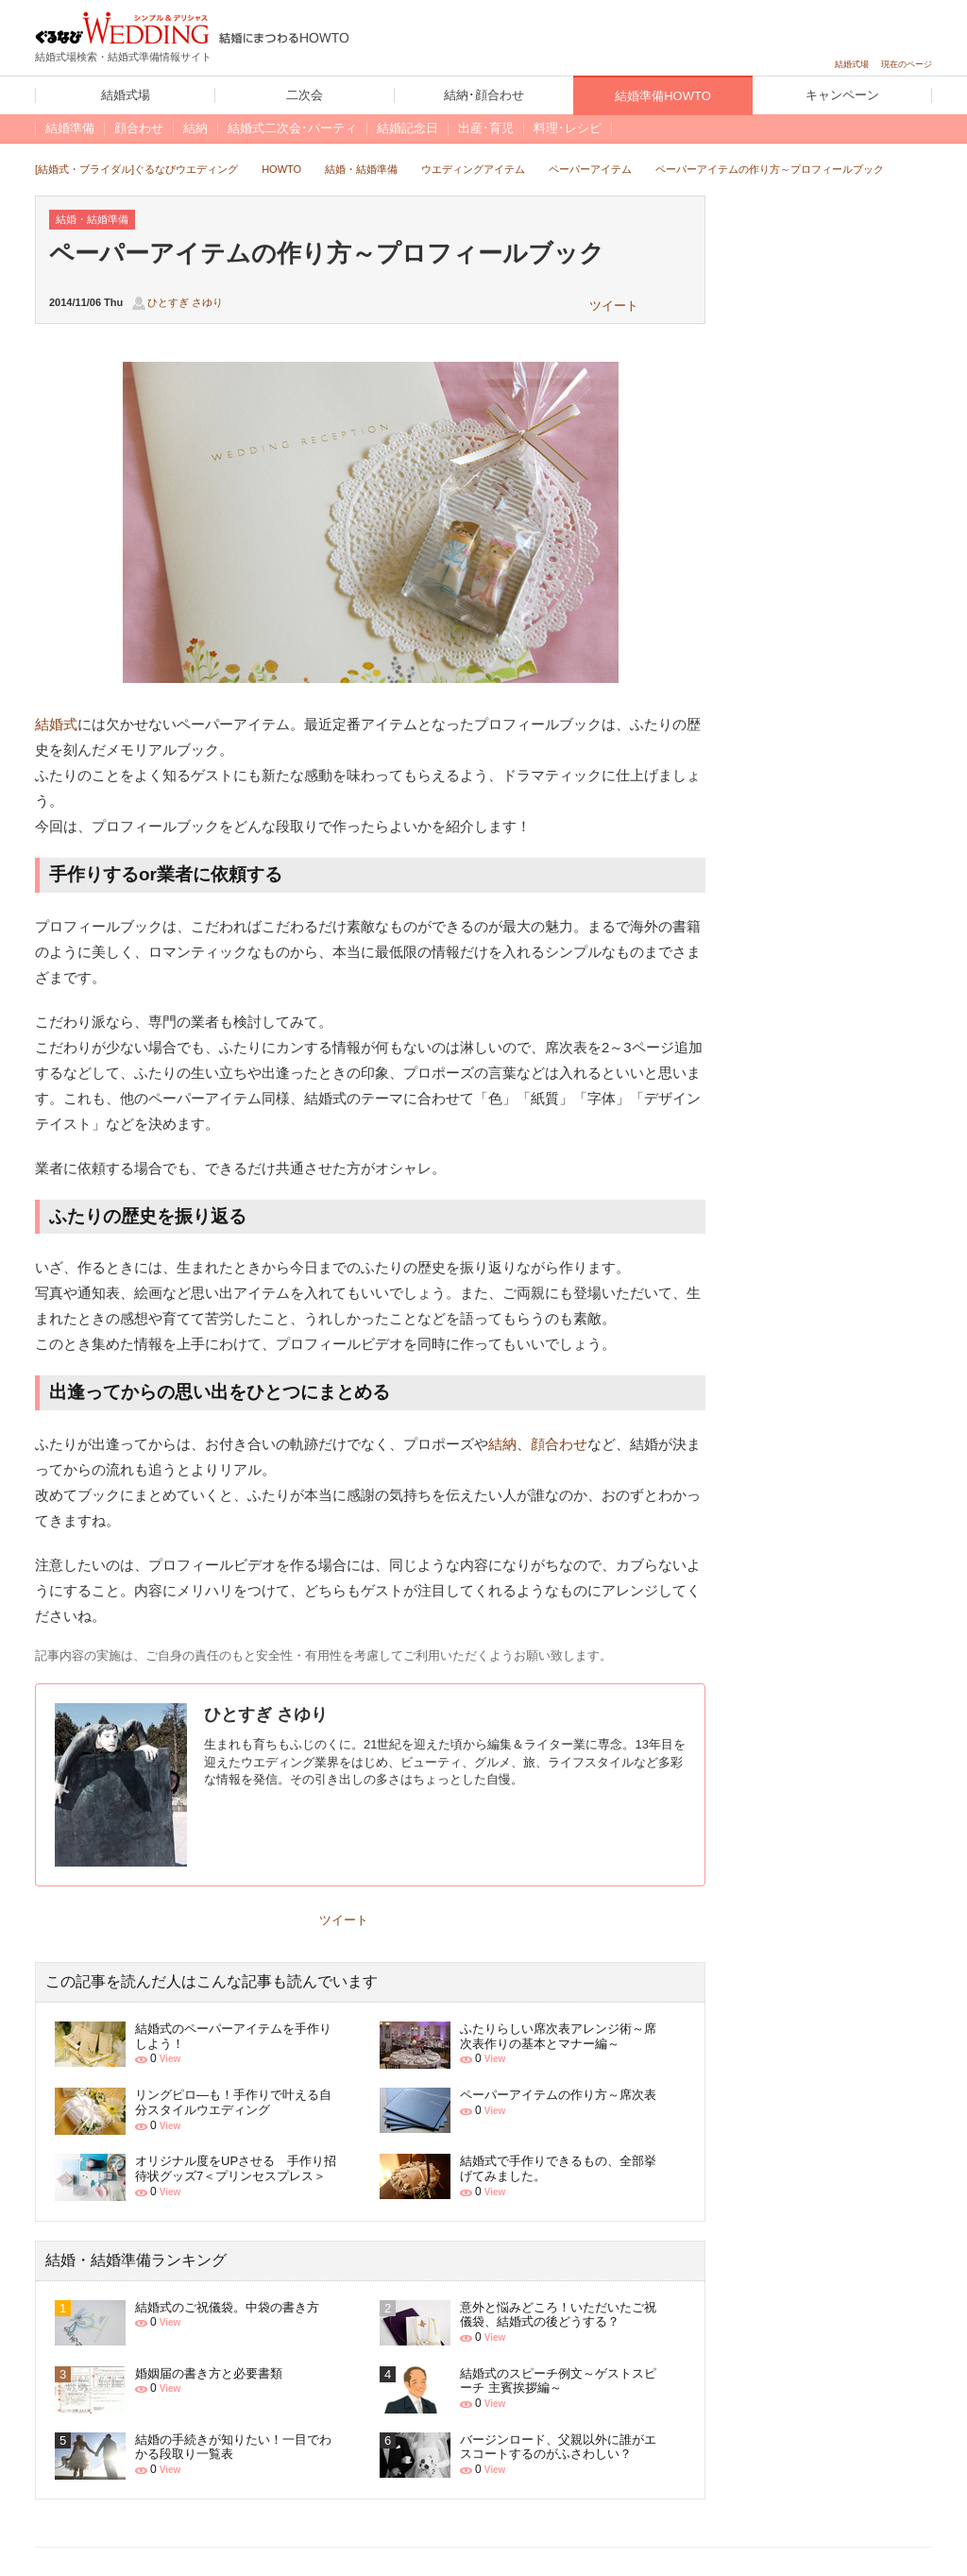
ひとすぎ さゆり (185, 302)
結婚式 (56, 724)
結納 (502, 1444)
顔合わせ (559, 1444)
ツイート (613, 306)
